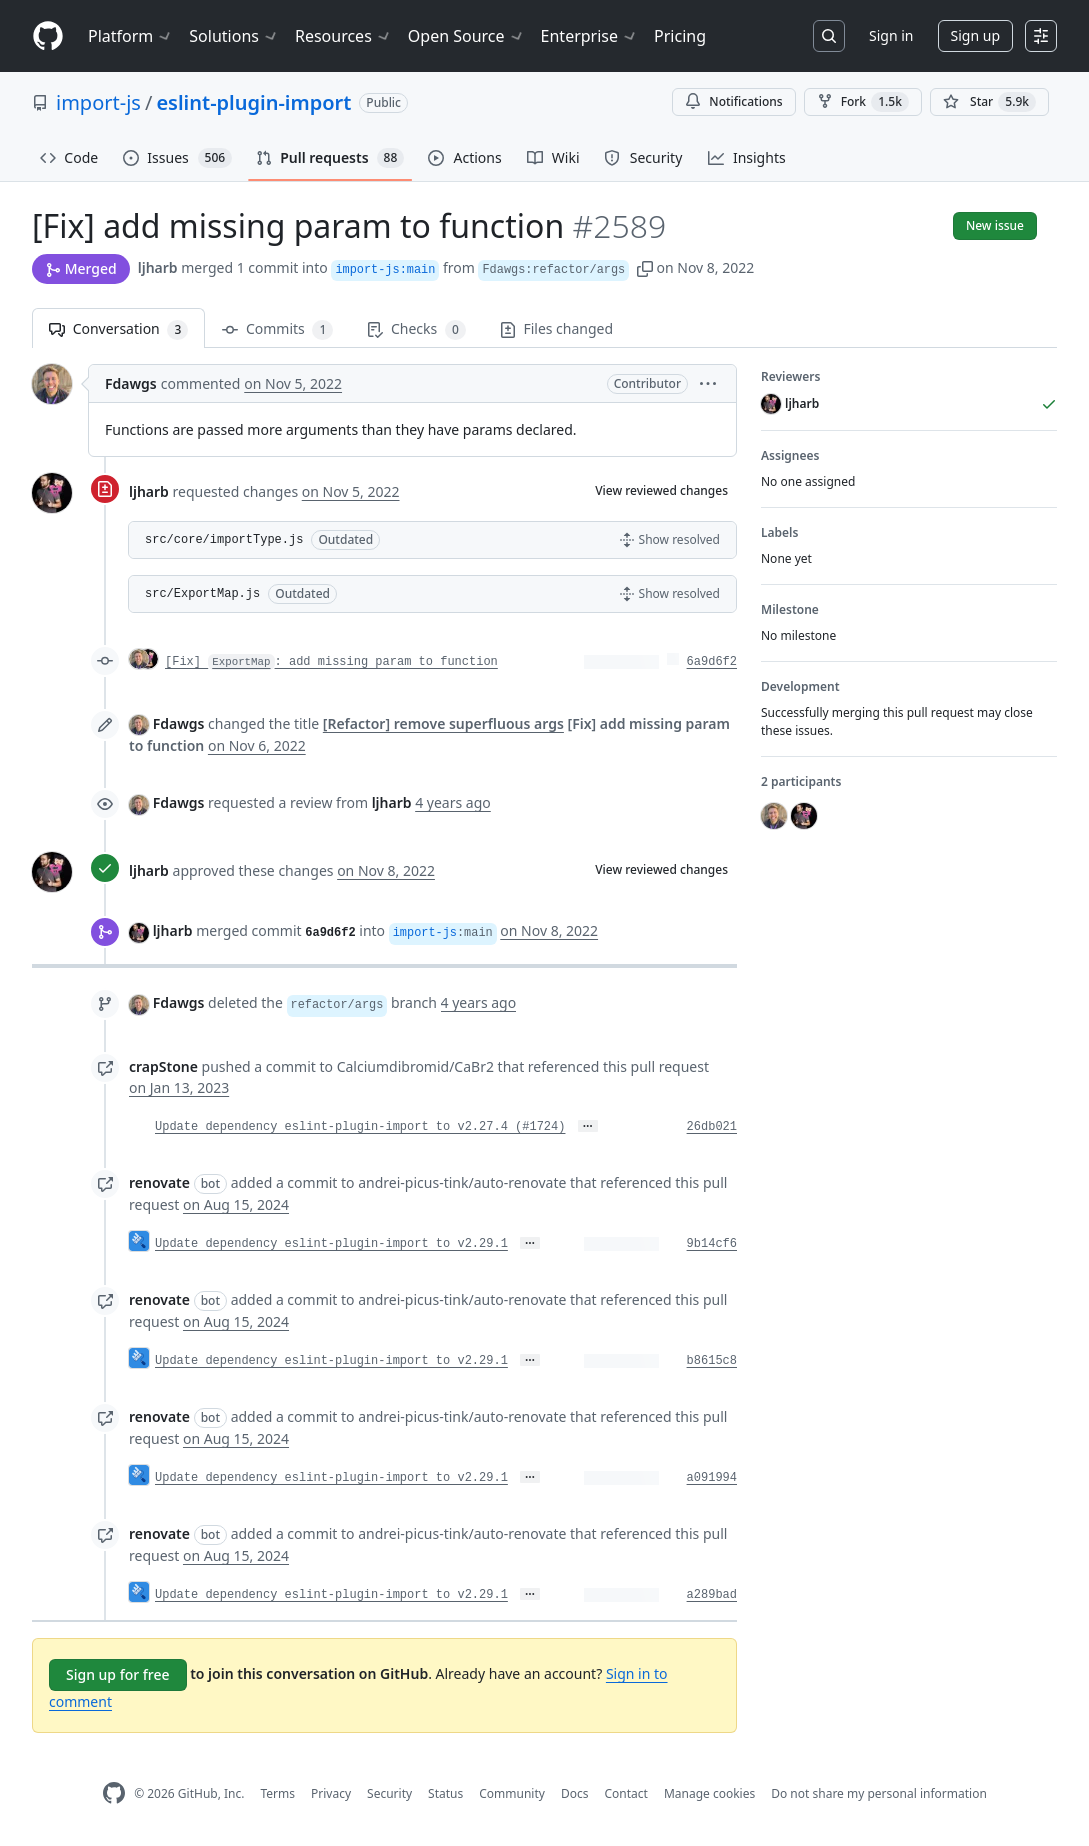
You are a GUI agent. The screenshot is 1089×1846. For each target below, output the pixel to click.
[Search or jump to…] (829, 36)
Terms (277, 1793)
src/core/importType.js (224, 540)
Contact (625, 1793)
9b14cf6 (712, 1244)
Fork (863, 102)
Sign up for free (118, 1674)
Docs (575, 1793)
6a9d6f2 (712, 662)
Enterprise (589, 36)
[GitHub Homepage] (114, 1793)
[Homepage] (48, 36)
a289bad (712, 1595)
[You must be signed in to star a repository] (989, 102)
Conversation (118, 329)
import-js (98, 102)
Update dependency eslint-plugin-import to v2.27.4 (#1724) (360, 1127)
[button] (645, 267)
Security (389, 1793)
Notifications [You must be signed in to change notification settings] (733, 101)
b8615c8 (712, 1361)
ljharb (158, 267)
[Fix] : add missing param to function (331, 662)
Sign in (891, 35)
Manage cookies (709, 1793)
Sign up (975, 35)
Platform (130, 36)
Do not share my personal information (879, 1793)
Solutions (234, 36)
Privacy (331, 1793)
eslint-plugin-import (253, 102)
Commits (277, 329)
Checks (416, 329)
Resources (343, 36)
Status (445, 1793)
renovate (159, 1182)
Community (512, 1793)
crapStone (163, 1066)
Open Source (466, 36)
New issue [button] (995, 225)
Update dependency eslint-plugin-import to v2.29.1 (331, 1244)
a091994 (712, 1478)
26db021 (712, 1127)
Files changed (556, 328)
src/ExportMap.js (202, 594)
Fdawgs (131, 383)
